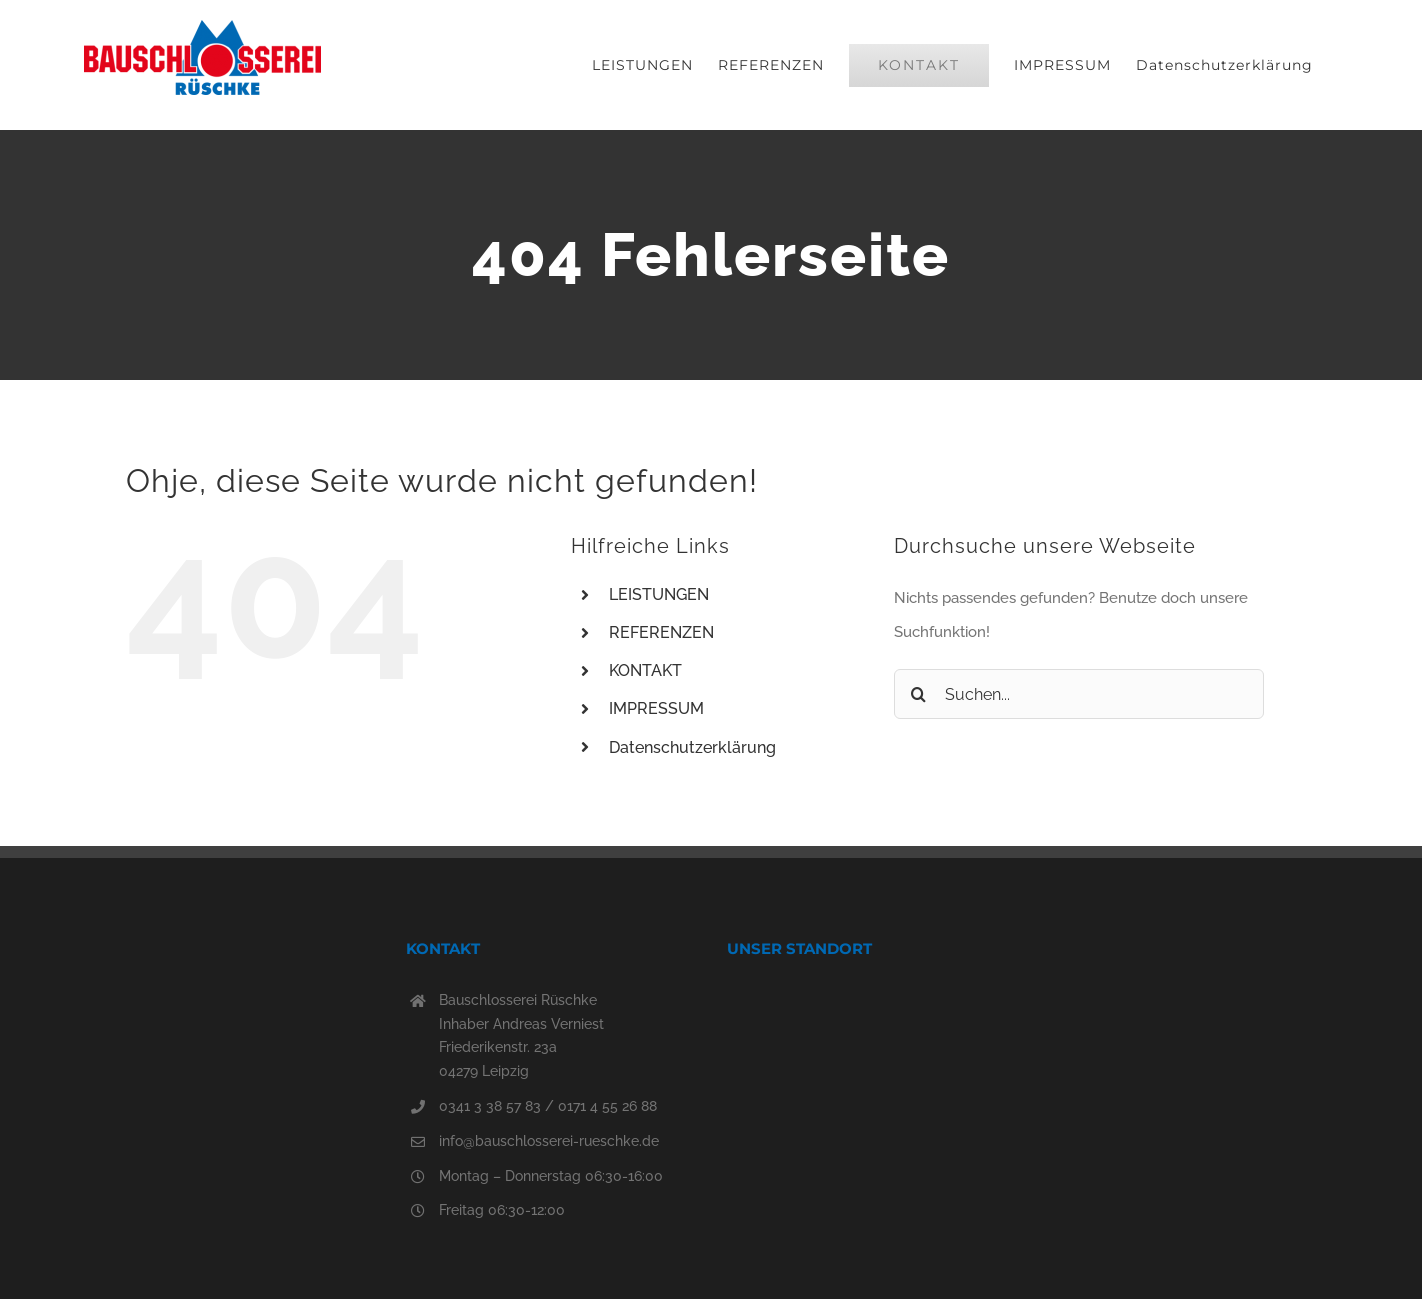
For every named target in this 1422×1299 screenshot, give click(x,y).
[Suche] (919, 694)
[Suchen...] (1079, 694)
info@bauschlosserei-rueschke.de (549, 1141)
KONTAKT (645, 670)
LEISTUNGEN (659, 594)
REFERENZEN (661, 632)
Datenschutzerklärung (692, 747)
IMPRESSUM (656, 708)
